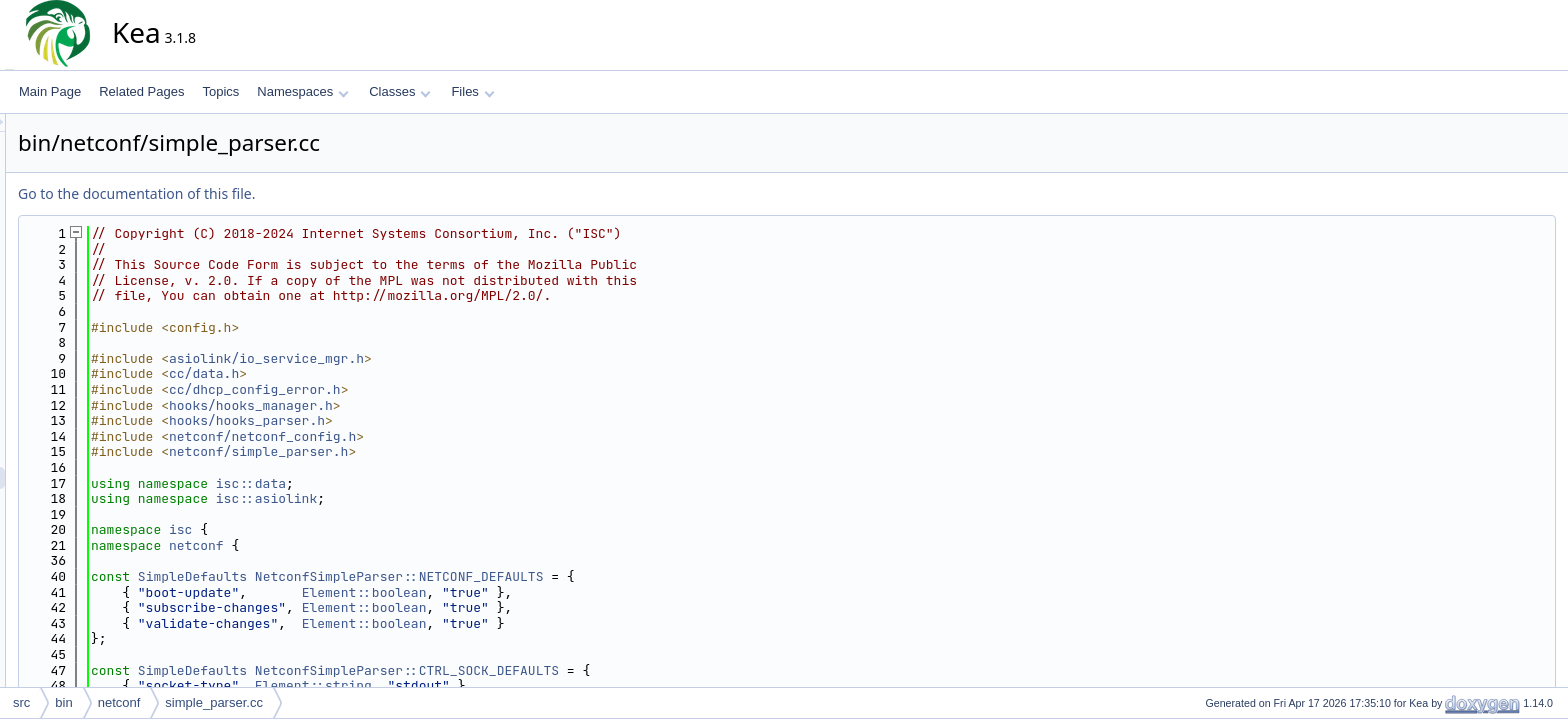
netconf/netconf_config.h (442, 436)
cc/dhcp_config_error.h (435, 389)
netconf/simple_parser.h (438, 451)
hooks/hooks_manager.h (431, 405)
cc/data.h (384, 373)
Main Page (50, 91)
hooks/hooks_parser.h (427, 420)
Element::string (493, 685)
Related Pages (141, 91)
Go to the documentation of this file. (316, 193)
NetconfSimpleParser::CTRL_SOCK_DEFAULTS (587, 670)
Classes (400, 91)
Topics (220, 91)
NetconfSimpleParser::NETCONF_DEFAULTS (579, 576)
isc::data (431, 483)
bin (63, 702)
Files (472, 91)
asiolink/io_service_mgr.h (446, 358)
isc (360, 529)
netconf (376, 545)
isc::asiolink (446, 498)
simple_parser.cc (214, 702)
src (21, 702)
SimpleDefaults (372, 576)
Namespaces (302, 91)
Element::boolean (544, 592)
